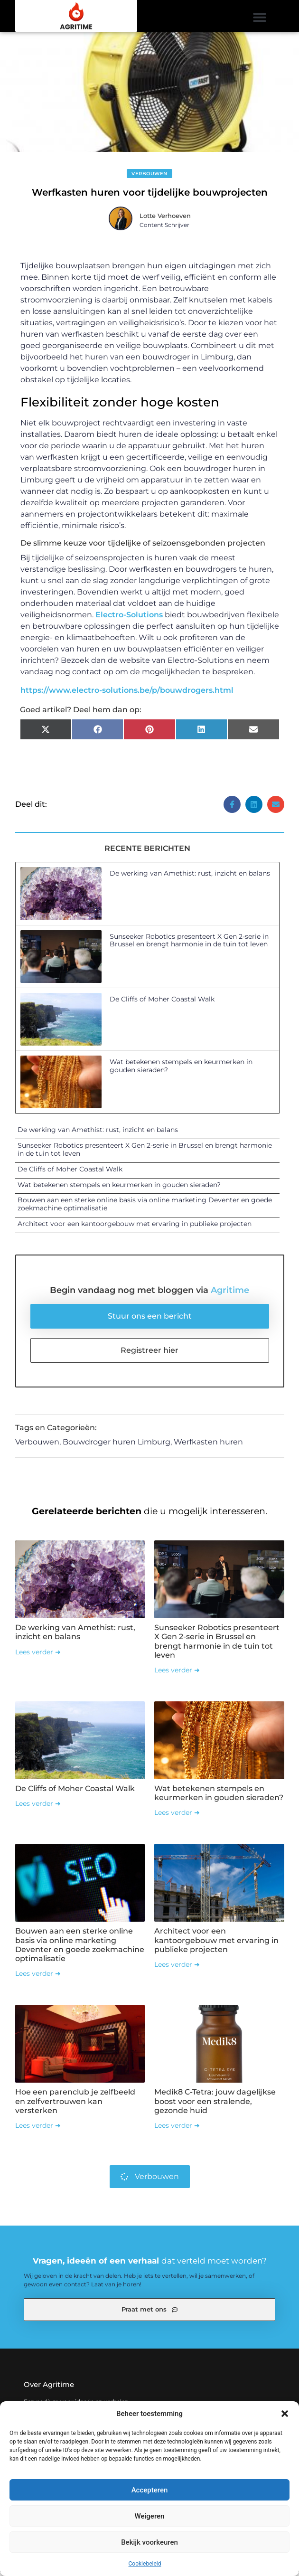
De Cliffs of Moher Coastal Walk (162, 1002)
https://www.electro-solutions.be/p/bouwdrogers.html (127, 693)
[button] (285, 2413)
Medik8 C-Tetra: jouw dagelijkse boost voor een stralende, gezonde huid (215, 2104)
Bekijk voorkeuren (149, 2542)
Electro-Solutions (129, 618)
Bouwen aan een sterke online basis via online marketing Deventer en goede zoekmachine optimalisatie (145, 1207)
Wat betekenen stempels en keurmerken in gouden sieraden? (181, 1069)
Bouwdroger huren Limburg (116, 1445)
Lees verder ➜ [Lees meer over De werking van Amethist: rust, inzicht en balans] (38, 1655)
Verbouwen (149, 177)
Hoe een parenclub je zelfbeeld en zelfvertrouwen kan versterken (75, 2104)
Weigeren (150, 2516)
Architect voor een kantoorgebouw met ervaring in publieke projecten (135, 1227)
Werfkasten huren (208, 1445)
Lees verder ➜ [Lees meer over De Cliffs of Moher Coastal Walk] (38, 1807)
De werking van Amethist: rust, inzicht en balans (190, 877)
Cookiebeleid (145, 2563)
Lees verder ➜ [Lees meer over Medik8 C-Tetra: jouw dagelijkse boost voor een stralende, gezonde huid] (177, 2128)
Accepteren (149, 2490)
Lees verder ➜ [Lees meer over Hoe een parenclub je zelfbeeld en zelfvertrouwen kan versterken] (38, 2128)
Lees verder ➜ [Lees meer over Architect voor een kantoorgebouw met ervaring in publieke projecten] (177, 1967)
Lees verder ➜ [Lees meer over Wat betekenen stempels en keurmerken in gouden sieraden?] (177, 1816)
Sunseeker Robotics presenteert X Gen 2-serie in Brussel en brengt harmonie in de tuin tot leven (189, 943)
